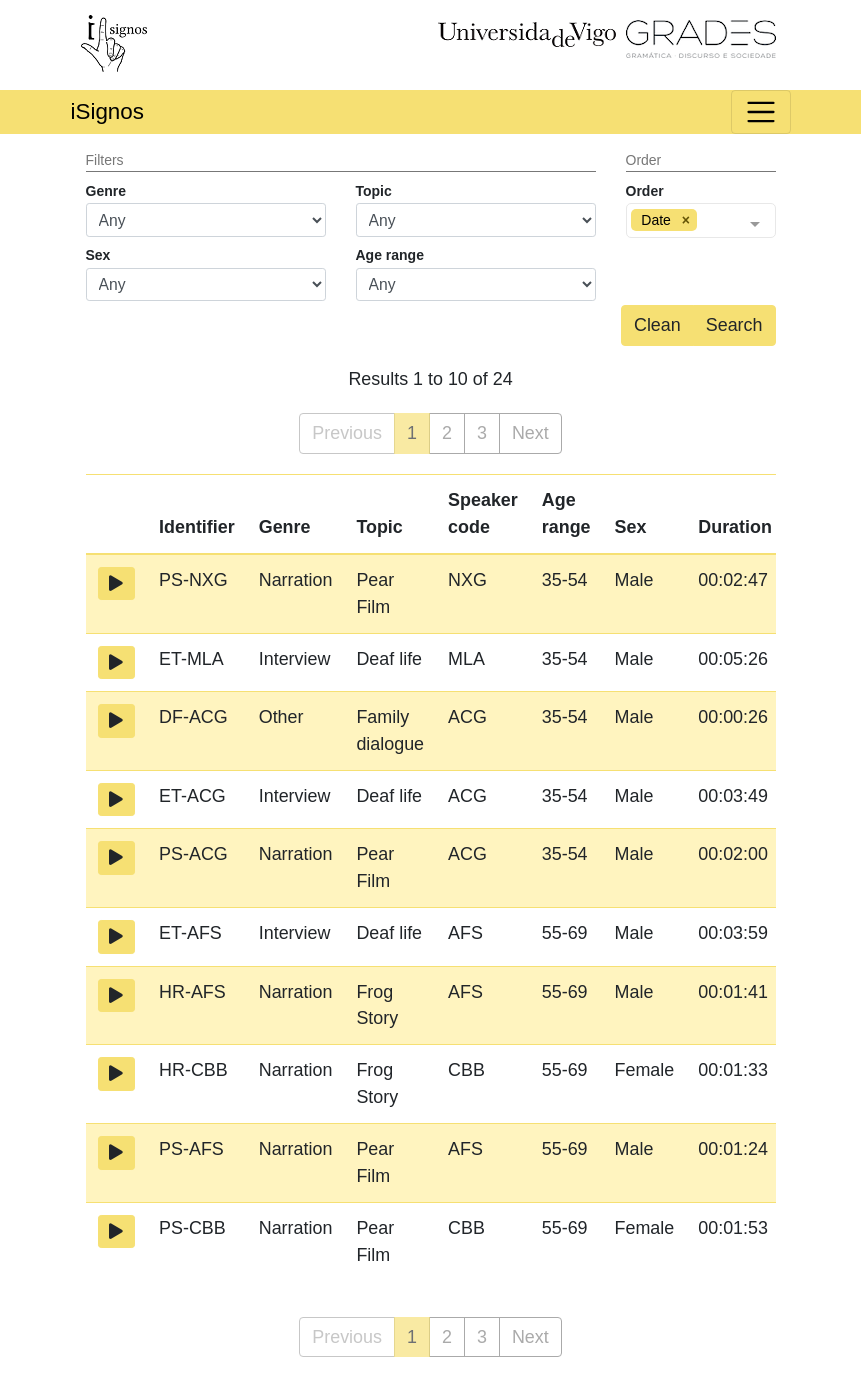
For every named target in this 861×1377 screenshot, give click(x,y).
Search (734, 325)
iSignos (107, 111)
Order (645, 191)
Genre (106, 191)
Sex (98, 255)
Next (530, 433)
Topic (374, 191)
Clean (657, 325)
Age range (390, 255)
